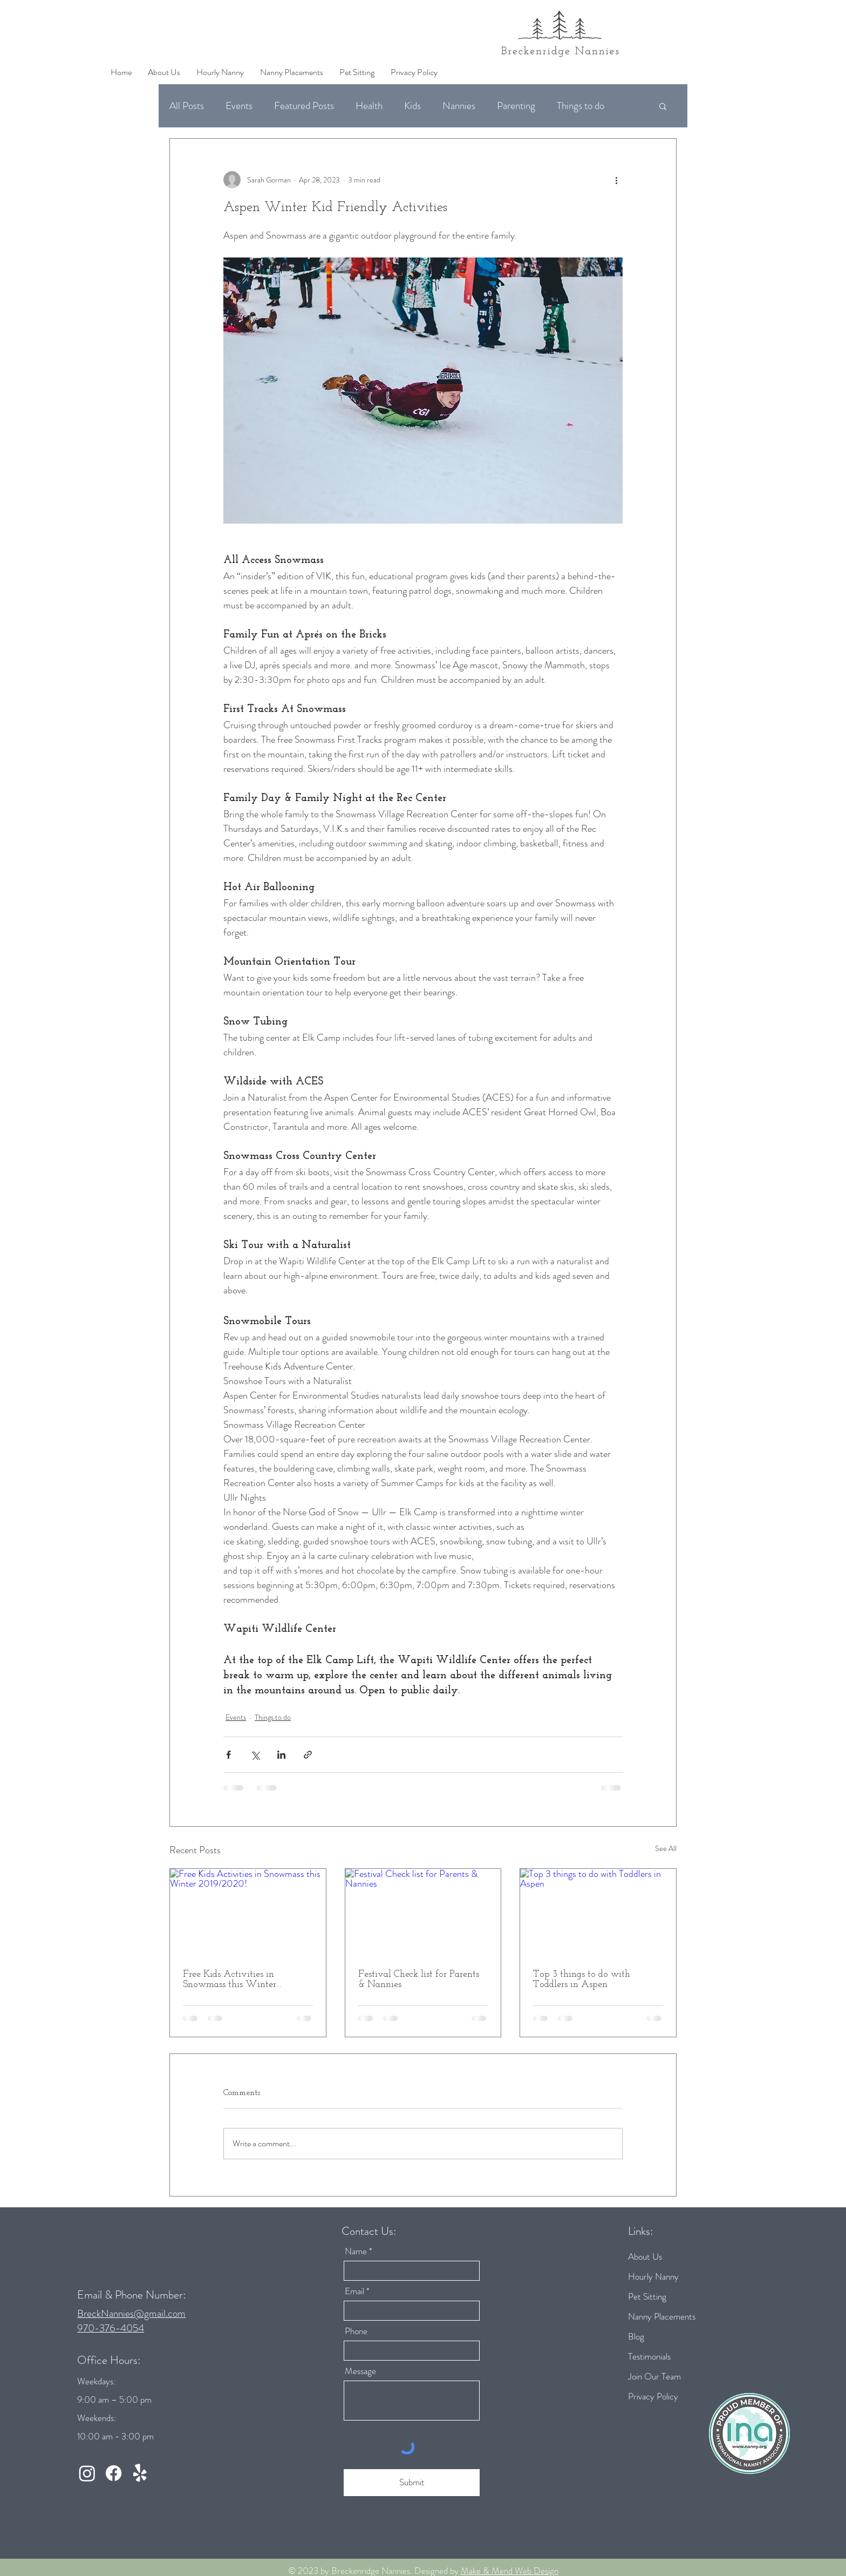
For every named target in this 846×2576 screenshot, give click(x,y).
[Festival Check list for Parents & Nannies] (423, 1912)
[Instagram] (87, 2473)
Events (239, 106)
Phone (356, 2331)
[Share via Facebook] (228, 1755)
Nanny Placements (661, 2316)
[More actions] (616, 179)
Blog (636, 2336)
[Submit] (412, 2482)
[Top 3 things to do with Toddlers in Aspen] (598, 1912)
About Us (645, 2256)
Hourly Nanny (653, 2276)
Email (354, 2291)
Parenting (516, 106)
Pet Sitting (647, 2296)
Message (360, 2371)
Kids (412, 106)
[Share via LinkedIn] (281, 1755)
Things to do (580, 106)
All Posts (186, 106)
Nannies (458, 106)
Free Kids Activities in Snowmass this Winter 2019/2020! (229, 1979)
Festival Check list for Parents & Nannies (418, 1979)
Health (369, 106)
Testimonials (649, 2356)
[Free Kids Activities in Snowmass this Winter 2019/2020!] (248, 1912)
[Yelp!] (140, 2473)
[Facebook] (113, 2473)
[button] (663, 105)
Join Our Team (654, 2376)
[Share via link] (308, 1755)
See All (666, 1848)
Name (356, 2251)
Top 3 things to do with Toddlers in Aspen (581, 1979)
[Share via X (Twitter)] (255, 1755)
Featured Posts (304, 106)
